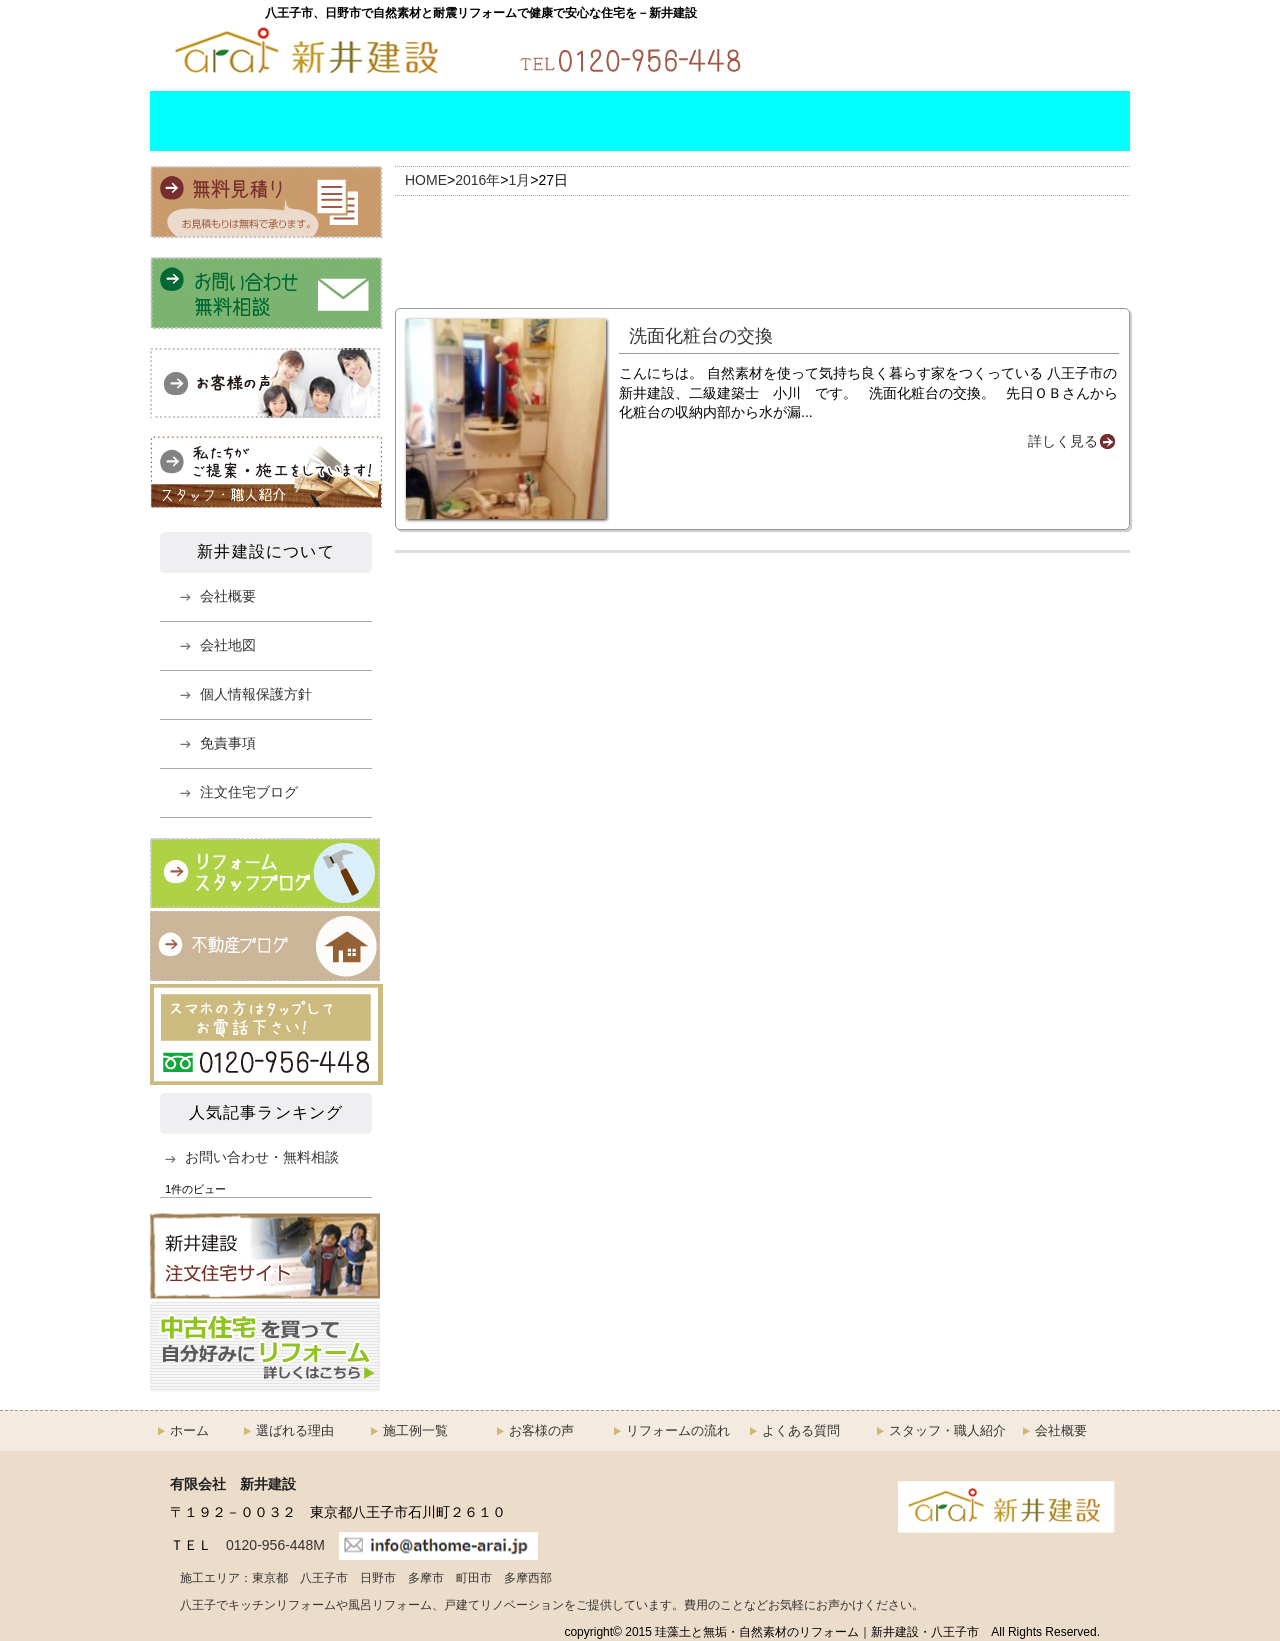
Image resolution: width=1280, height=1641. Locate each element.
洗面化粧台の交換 (701, 336)
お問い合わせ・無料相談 (870, 49)
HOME (189, 121)
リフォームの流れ (602, 121)
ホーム (189, 1430)
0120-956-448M (275, 1545)
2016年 (477, 180)
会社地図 (228, 645)
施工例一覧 (453, 121)
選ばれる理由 (304, 121)
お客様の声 (541, 1430)
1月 (520, 180)
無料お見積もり (1050, 49)
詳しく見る (1063, 441)
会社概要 (1052, 121)
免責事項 (228, 743)
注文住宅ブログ (249, 792)
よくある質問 (751, 121)
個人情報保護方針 (256, 694)
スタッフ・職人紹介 (900, 121)
